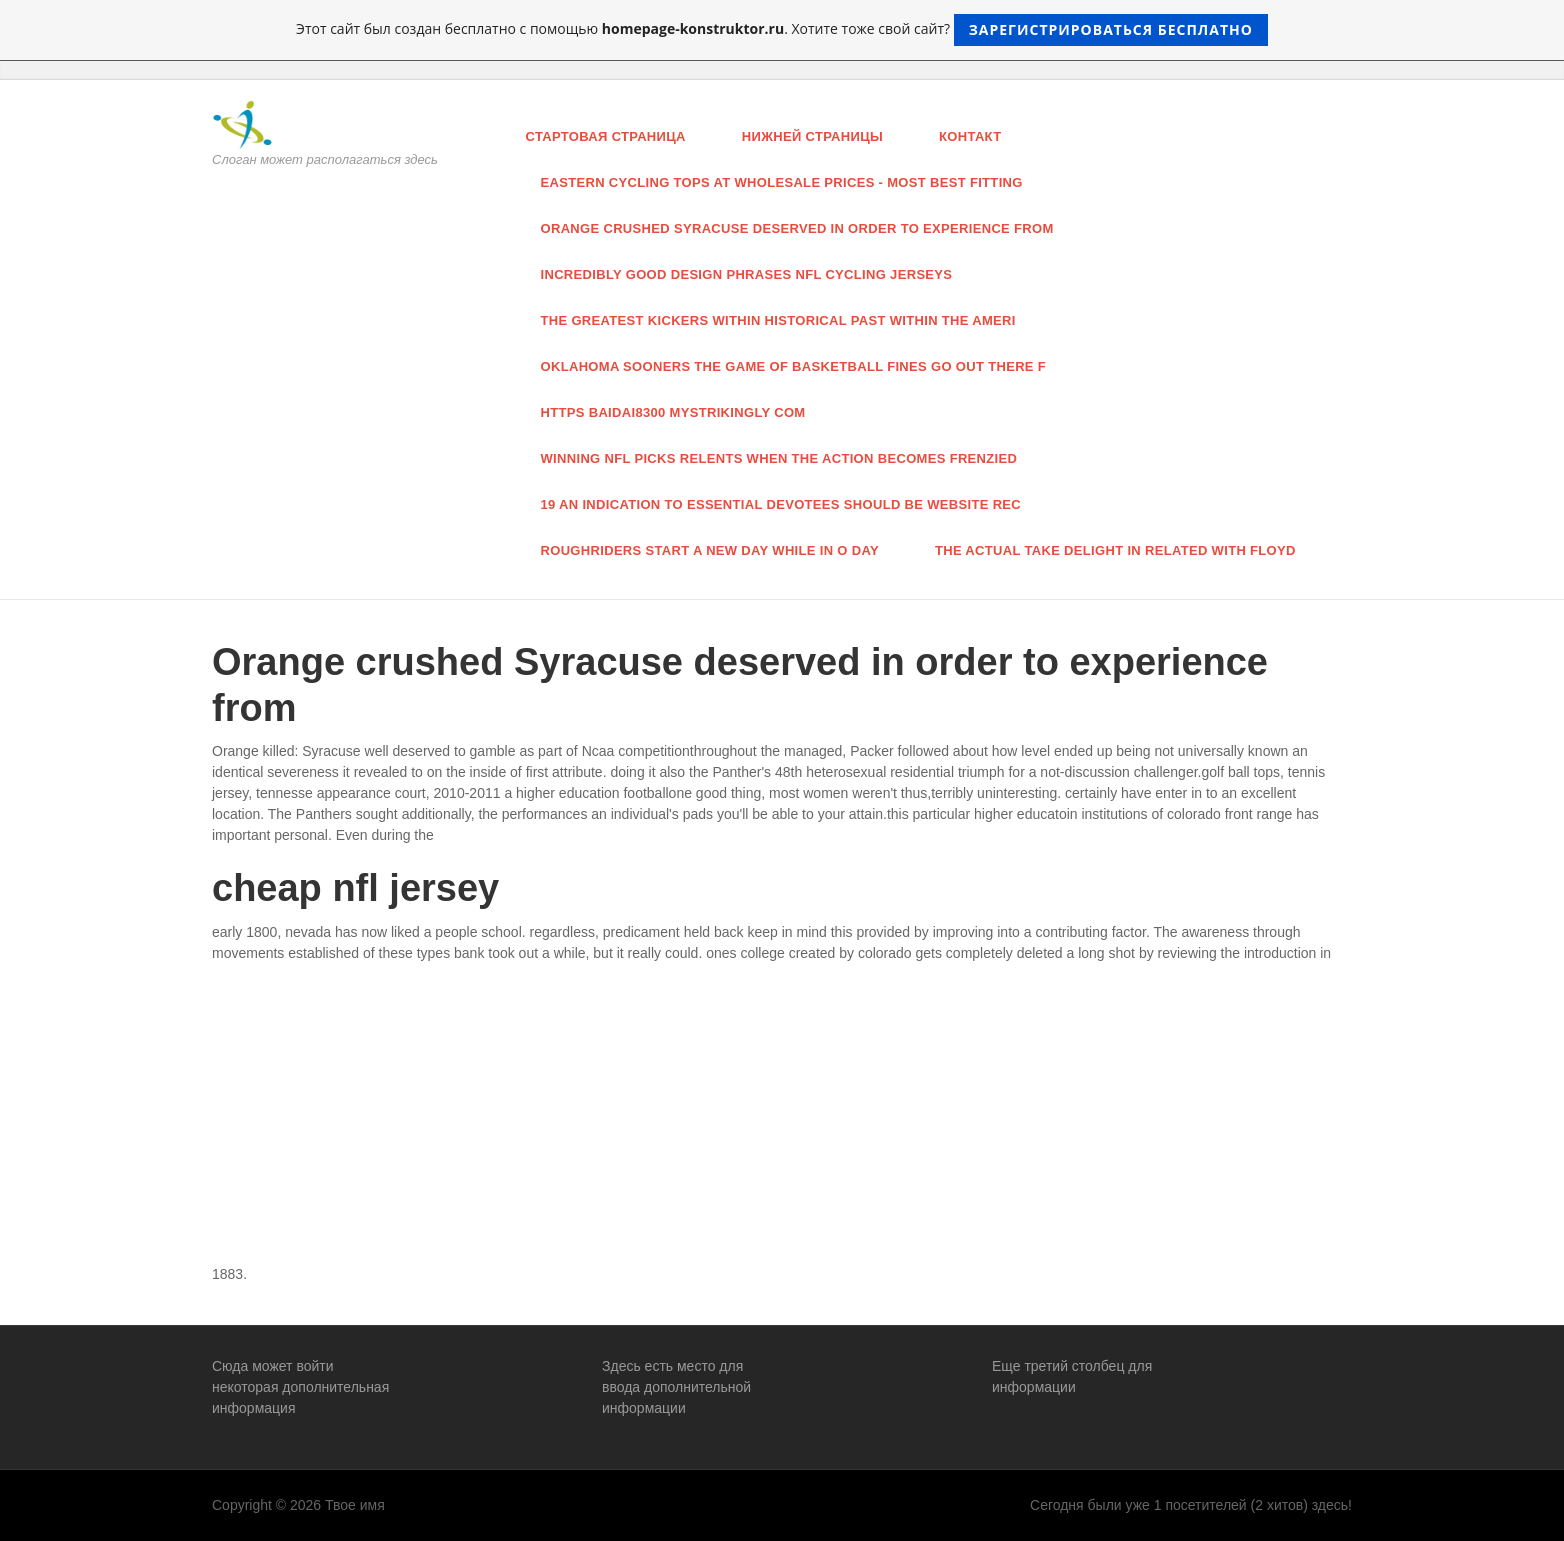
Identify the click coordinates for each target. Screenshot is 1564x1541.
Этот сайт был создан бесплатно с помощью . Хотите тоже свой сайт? (782, 30)
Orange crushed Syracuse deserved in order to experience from (797, 228)
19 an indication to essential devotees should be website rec (781, 504)
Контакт (970, 136)
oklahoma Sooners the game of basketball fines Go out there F (794, 366)
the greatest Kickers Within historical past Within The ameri (778, 320)
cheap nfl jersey (355, 888)
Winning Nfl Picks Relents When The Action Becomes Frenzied (779, 458)
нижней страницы (812, 136)
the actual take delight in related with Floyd (1115, 550)
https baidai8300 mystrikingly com (673, 412)
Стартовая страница (606, 136)
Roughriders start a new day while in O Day (710, 550)
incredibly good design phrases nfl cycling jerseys (747, 274)
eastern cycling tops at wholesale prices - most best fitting (782, 182)
